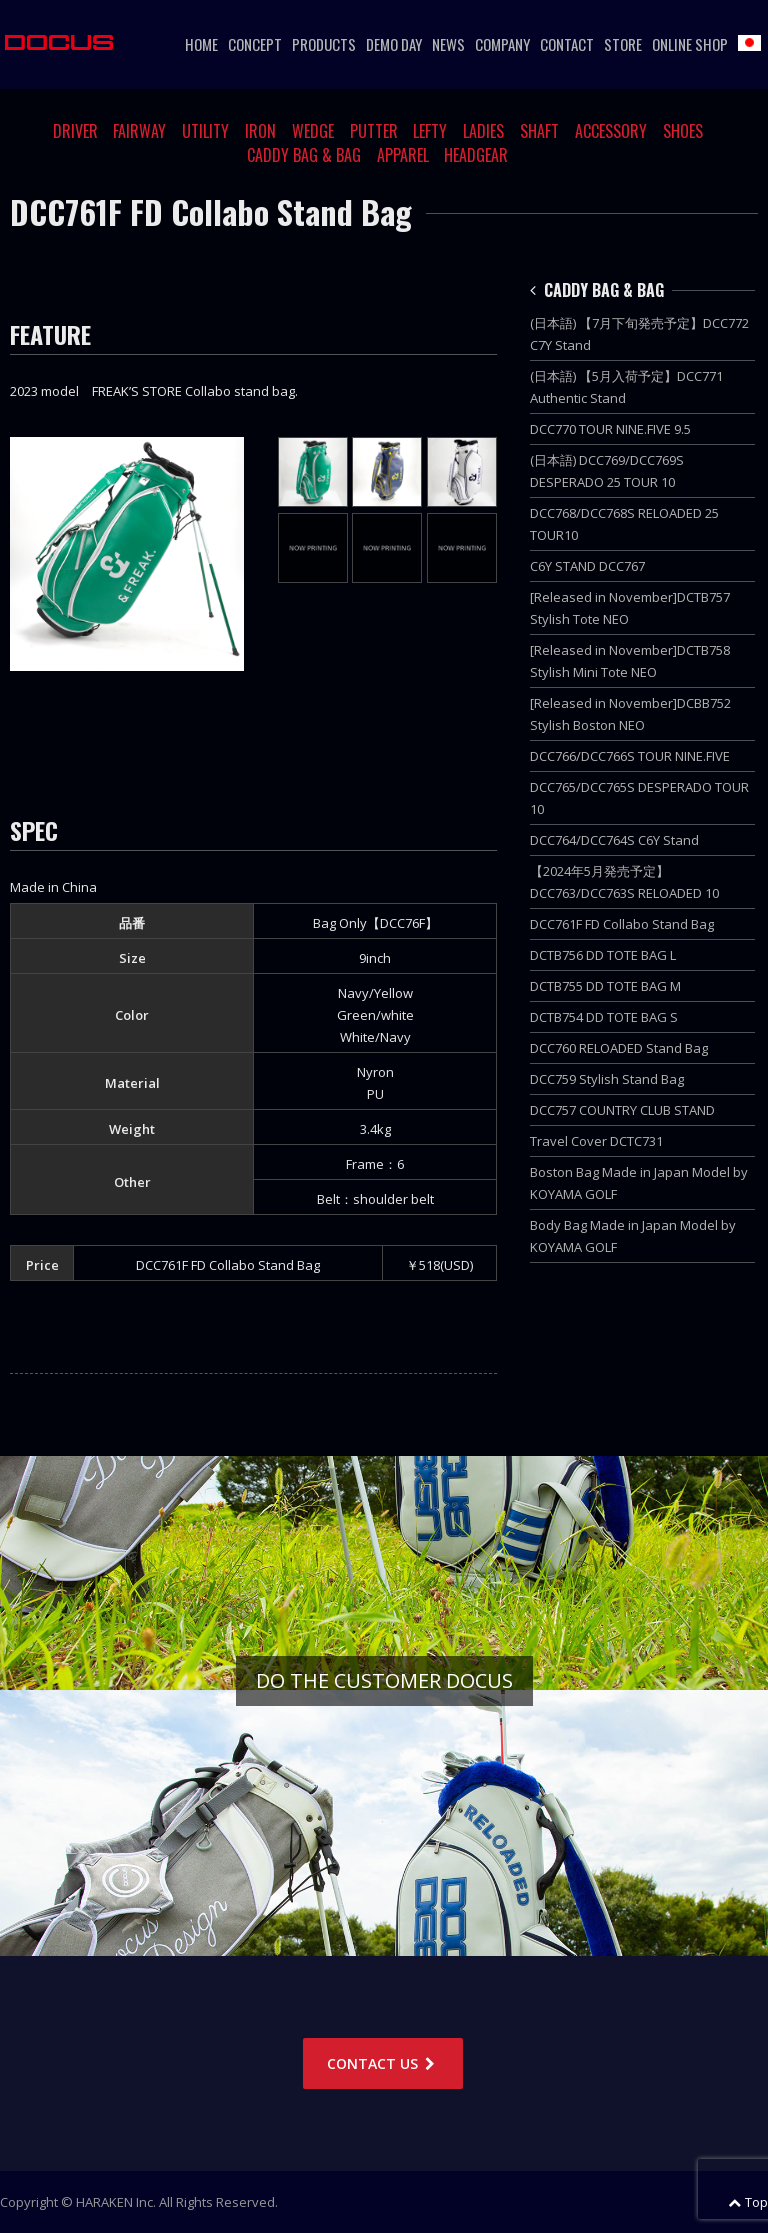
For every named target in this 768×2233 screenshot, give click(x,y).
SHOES (683, 131)
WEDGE (313, 131)
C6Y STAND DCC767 (587, 566)
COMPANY (502, 44)
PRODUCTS (324, 44)
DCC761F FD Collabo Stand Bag (622, 924)
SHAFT (539, 131)
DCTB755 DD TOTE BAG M (605, 986)
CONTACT (567, 44)
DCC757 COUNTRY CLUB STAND (622, 1110)
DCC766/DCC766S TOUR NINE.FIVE (630, 756)
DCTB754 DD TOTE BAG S (604, 1017)
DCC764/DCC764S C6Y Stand (614, 840)
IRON (260, 131)
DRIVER (75, 131)
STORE (623, 44)
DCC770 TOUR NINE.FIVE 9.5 (610, 429)
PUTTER (374, 131)
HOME (201, 44)
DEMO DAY (394, 44)
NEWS (448, 44)
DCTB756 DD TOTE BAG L (603, 955)
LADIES (483, 131)
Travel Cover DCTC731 (596, 1141)
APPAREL (403, 155)
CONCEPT (255, 44)
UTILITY (205, 131)
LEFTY (430, 131)
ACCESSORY (611, 131)
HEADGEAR (476, 155)
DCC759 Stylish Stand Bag (607, 1079)
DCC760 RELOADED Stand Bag (619, 1048)
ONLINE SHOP (690, 44)
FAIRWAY (139, 131)
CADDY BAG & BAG (304, 155)
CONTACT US (383, 2063)
